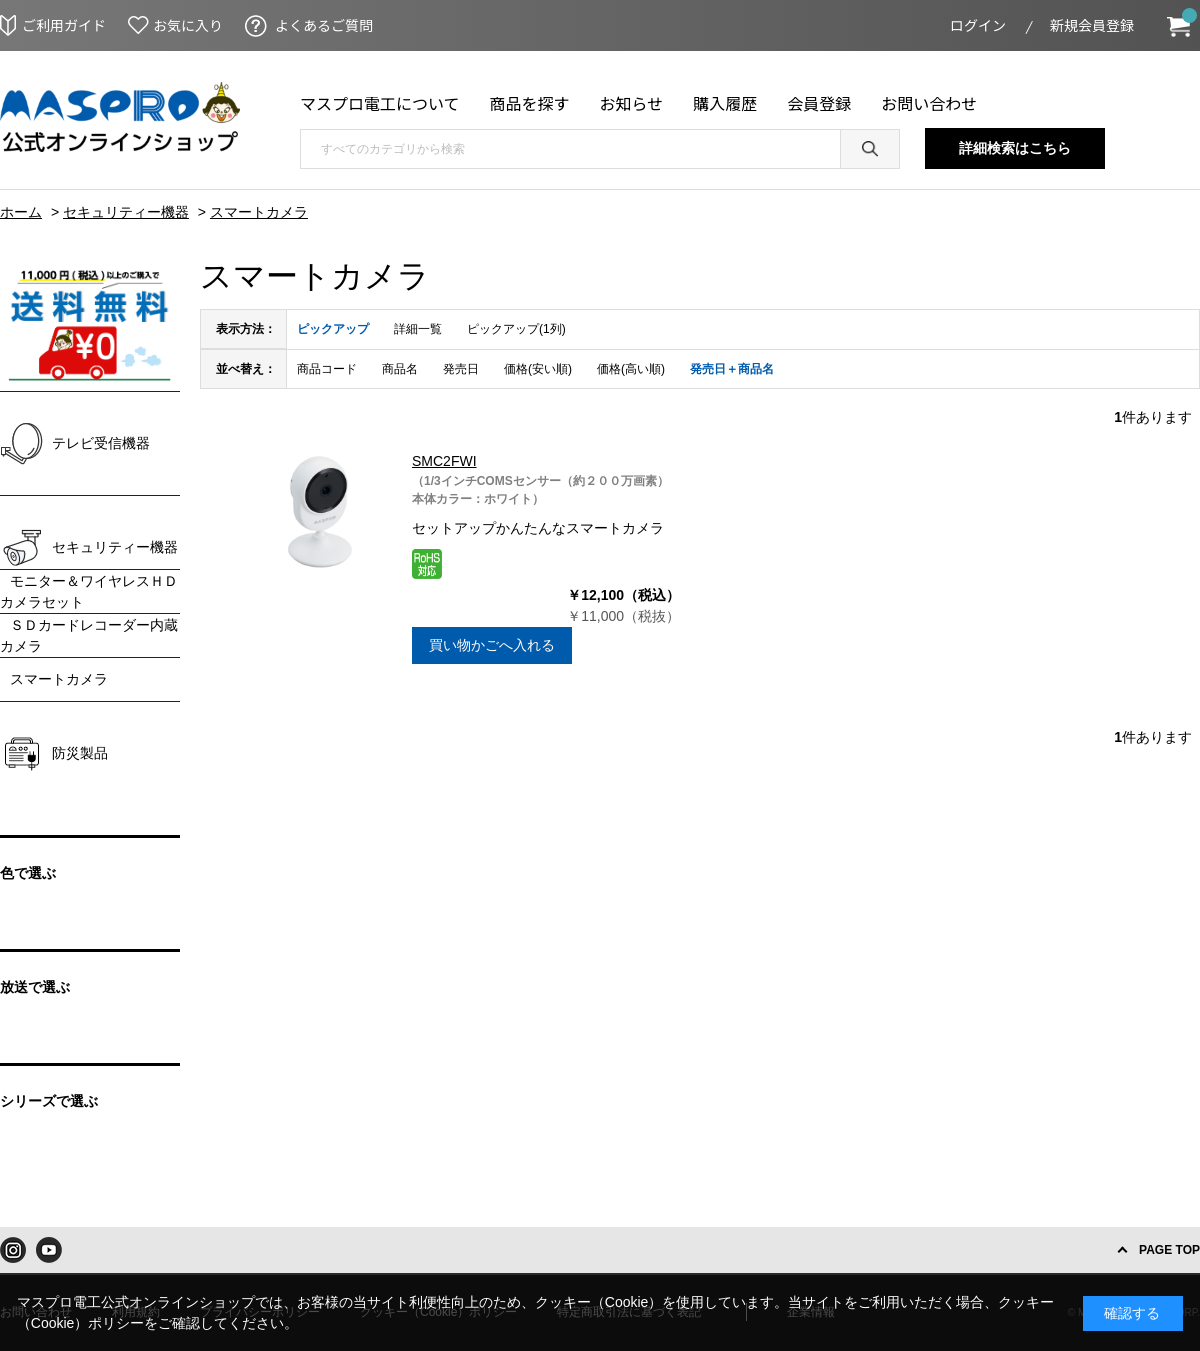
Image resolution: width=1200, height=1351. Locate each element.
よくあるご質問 (324, 25)
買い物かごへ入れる (492, 645)
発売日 (461, 369)
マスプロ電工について (380, 103)
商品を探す (530, 103)
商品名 (400, 369)
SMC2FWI (444, 461)
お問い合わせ (929, 103)
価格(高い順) (631, 369)
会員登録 (819, 103)
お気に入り (188, 25)
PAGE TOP (1169, 1250)
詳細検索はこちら (1015, 148)
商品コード (327, 369)
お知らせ (632, 103)
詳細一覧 (418, 329)
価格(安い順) (538, 369)
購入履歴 (725, 103)
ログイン (978, 25)
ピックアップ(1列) (516, 329)
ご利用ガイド (64, 25)
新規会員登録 (1092, 25)
